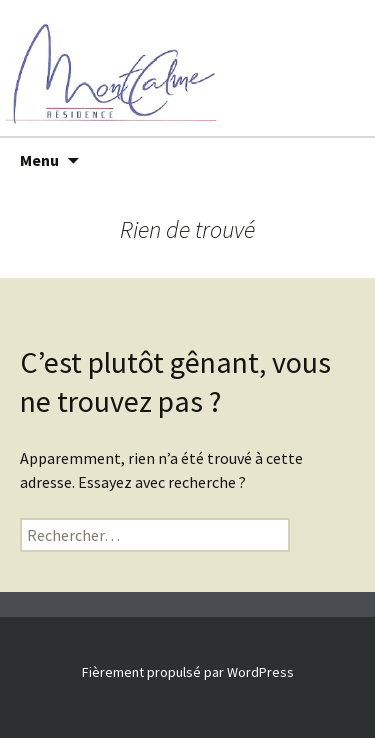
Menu (39, 160)
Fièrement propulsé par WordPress (188, 672)
